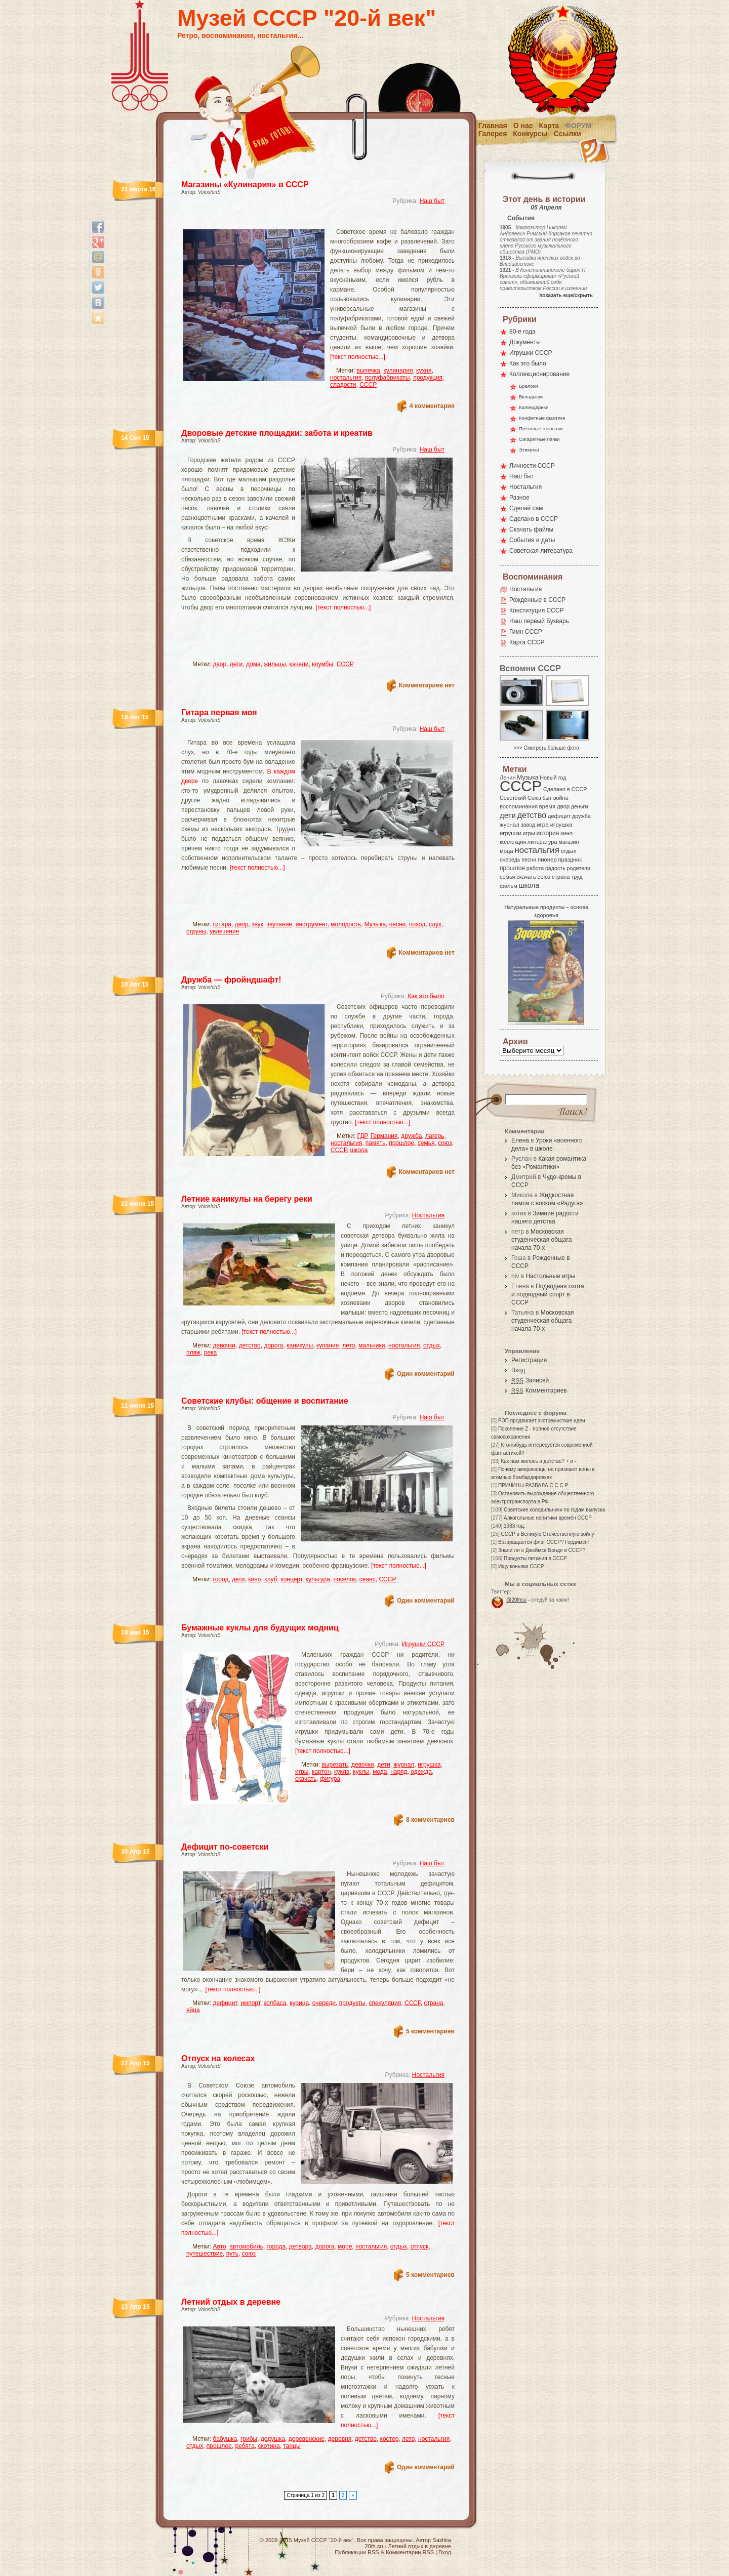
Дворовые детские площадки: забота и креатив (277, 433)
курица (299, 2003)
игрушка (429, 1764)
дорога (273, 1345)
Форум (578, 125)
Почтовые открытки (541, 428)
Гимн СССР (525, 631)
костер (389, 2438)
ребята (244, 2445)
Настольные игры (550, 1276)
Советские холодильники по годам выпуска (554, 1509)
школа (359, 1150)
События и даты (532, 540)
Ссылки (567, 134)
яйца (193, 2010)
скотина (268, 2445)
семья (426, 1143)
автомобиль (246, 2246)
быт (547, 798)
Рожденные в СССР (537, 599)
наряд (398, 1771)
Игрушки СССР (423, 1644)
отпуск (420, 2246)
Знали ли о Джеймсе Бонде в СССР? (542, 1550)
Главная (492, 125)
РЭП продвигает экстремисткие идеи (541, 1420)
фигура (330, 1778)
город (221, 1579)
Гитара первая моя (219, 712)
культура (318, 1579)
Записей (530, 1380)
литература (542, 842)
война (560, 798)
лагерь (434, 1135)
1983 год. (514, 1526)
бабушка (225, 2438)
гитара (222, 924)
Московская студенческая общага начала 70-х (541, 1239)
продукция (427, 377)
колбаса (275, 2003)
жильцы (275, 664)
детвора (300, 2246)
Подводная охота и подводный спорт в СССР (547, 1294)
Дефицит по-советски (224, 1847)
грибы (248, 2438)
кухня (424, 370)
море (345, 2246)
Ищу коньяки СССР (521, 1566)
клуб (270, 1579)
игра (543, 824)
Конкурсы (530, 134)
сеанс (367, 1579)
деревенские (307, 2438)
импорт (250, 2003)
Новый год (553, 777)
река (210, 1352)
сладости (343, 384)
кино (254, 1579)
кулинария (398, 370)
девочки (224, 1345)
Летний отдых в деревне (230, 2302)
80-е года (522, 331)
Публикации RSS (357, 2552)
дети (236, 664)
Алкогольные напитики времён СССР (548, 1518)
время (547, 806)
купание (327, 1345)
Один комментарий (426, 1373)
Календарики (533, 407)
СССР (368, 384)
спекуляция (385, 2003)
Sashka (441, 2540)
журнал (403, 1764)
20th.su (374, 2546)
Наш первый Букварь (539, 621)
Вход (518, 1370)
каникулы (300, 1345)
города (276, 2246)
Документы (525, 342)
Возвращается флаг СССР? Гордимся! (543, 1542)
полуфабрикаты (387, 377)
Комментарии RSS (410, 2552)
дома (253, 664)
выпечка (368, 370)
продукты (352, 2003)
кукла (341, 1771)
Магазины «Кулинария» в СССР (245, 184)
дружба (411, 1135)
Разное (519, 497)
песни (397, 924)
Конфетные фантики (542, 418)
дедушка (273, 2438)
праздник (570, 859)
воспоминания (519, 806)
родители (578, 868)
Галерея (492, 134)
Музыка (375, 924)
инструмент (312, 924)
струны (196, 931)
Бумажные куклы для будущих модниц (260, 1627)
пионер (547, 859)
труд (576, 877)
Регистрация (529, 1360)
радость (555, 868)
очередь (510, 859)
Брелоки (528, 386)
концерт (291, 1579)
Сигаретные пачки (539, 439)
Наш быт (432, 201)
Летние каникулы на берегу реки (246, 1199)
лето (348, 1345)
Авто (219, 2246)
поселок (345, 1579)
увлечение (224, 931)
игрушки (510, 833)
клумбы (322, 664)
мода (380, 1771)
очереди (324, 2003)
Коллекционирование (539, 374)
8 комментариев (430, 1819)
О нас (523, 125)
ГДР (362, 1135)
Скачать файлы (531, 529)
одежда (421, 1771)
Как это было (426, 996)
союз (445, 1143)
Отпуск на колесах (218, 2058)
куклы (361, 1771)
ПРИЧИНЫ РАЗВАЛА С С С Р (533, 1485)
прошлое (401, 1143)
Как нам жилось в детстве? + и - (538, 1461)
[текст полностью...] (357, 356)
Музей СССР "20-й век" (306, 18)
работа (535, 868)
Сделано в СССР (533, 518)
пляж (193, 1352)
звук (257, 924)
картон (321, 1771)
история (548, 833)
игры (301, 1771)
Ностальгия (428, 1215)
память (376, 1143)
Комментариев (539, 1390)
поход (417, 924)
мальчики (371, 1345)
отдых (431, 1345)
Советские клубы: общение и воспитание (264, 1401)
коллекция (513, 842)
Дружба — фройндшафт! (231, 979)
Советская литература (541, 550)
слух (435, 924)
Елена (520, 1140)
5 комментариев (430, 2031)
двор (220, 664)
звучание (279, 924)
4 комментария (432, 406)
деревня (340, 2438)
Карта (549, 125)
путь (232, 2253)
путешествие (204, 2253)
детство (250, 1345)
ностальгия (345, 377)
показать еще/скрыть (566, 295)
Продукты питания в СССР (535, 1558)
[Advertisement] (305, 220)
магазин (568, 842)
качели (298, 664)
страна (433, 2003)
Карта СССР (526, 642)
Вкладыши (531, 396)
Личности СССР (532, 465)
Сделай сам (526, 508)
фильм (508, 886)
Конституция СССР (536, 610)
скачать (305, 1778)
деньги (579, 806)
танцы (291, 2445)
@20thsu (516, 1600)
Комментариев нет (427, 685)
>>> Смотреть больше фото (546, 748)
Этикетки (529, 450)
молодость (346, 924)
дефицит (225, 2003)
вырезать (335, 1764)
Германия (384, 1135)
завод (528, 825)
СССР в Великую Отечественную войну (547, 1534)
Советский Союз (520, 798)
